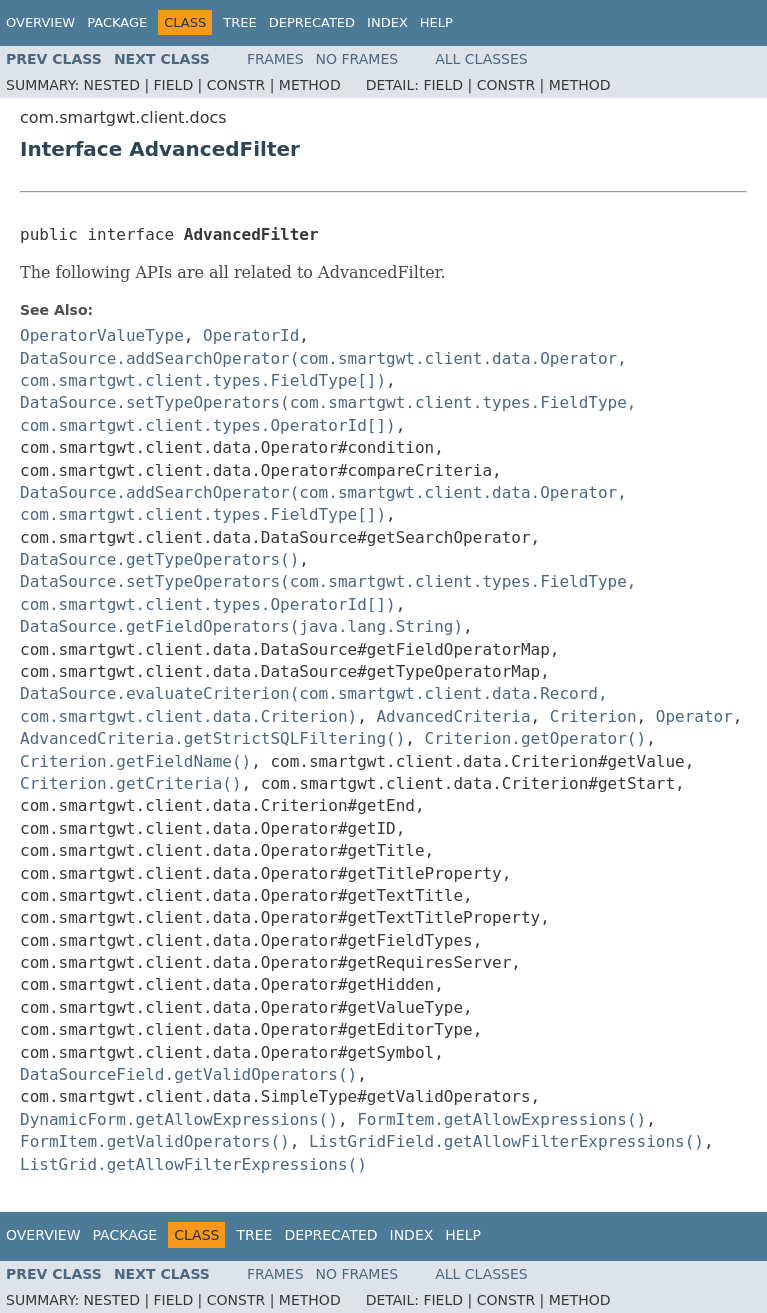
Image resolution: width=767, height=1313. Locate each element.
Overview (40, 22)
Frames (275, 59)
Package (117, 22)
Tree (239, 22)
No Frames (357, 59)
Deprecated (312, 22)
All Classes (481, 59)
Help (436, 22)
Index (387, 22)
